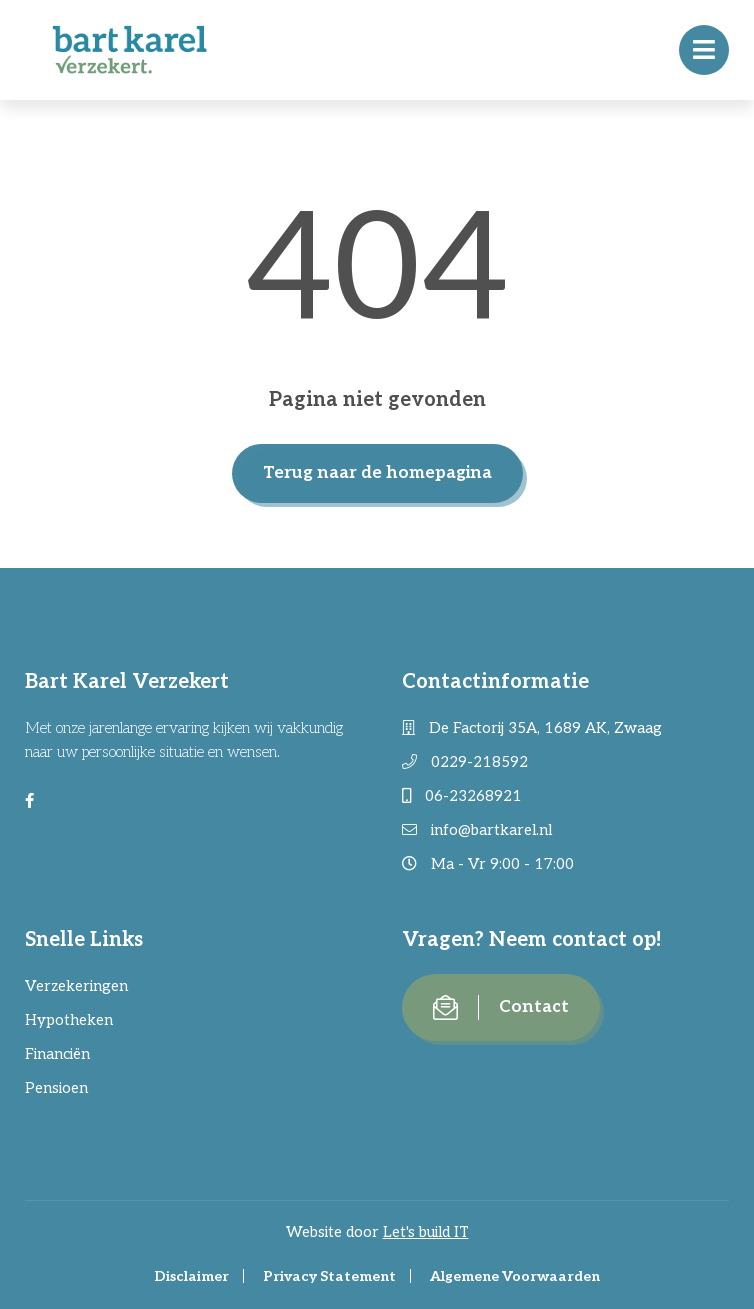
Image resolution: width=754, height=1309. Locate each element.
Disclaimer (191, 1276)
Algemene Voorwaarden (515, 1276)
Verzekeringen (76, 986)
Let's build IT (426, 1232)
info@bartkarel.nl (477, 830)
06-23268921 (462, 796)
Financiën (57, 1054)
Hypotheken (69, 1020)
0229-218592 (465, 762)
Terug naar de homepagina (377, 473)
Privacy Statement (329, 1276)
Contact (501, 1007)
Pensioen (56, 1088)
